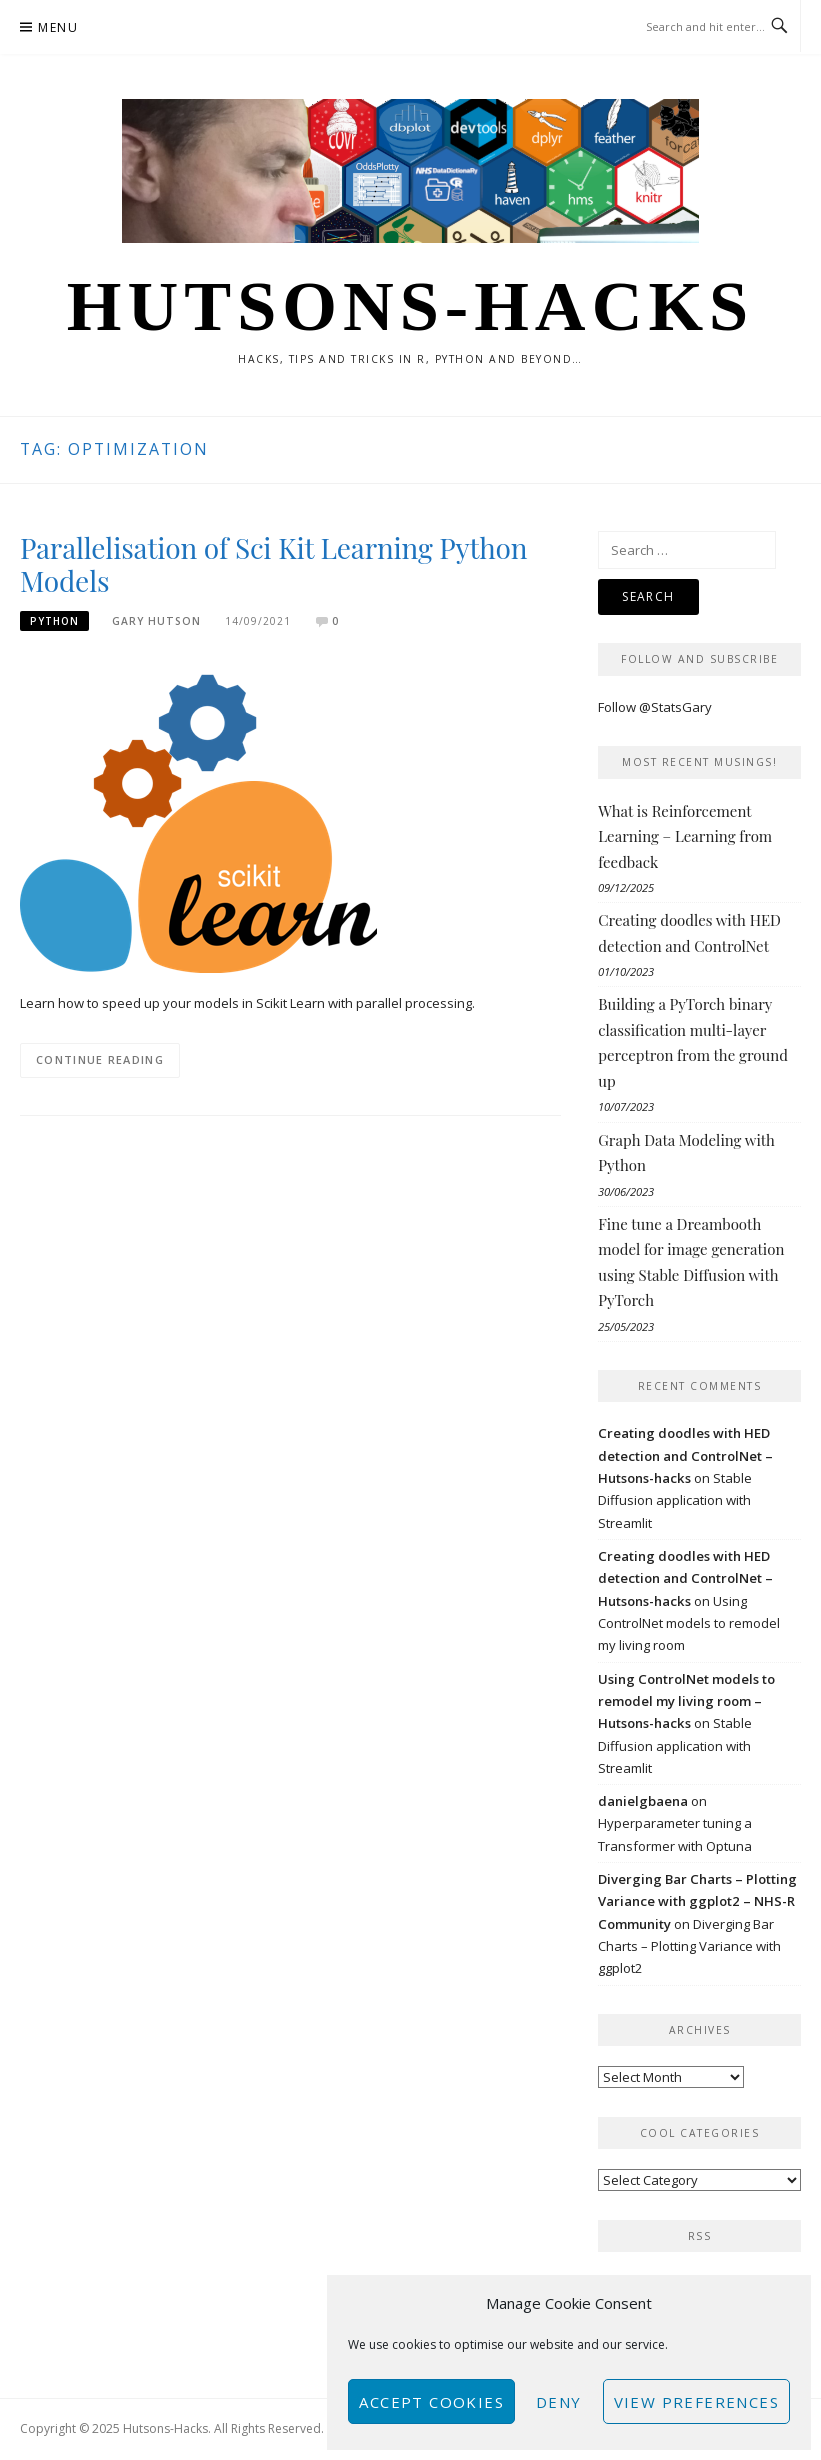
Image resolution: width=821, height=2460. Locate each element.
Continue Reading (100, 1059)
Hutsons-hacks (410, 306)
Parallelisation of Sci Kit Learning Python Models (273, 564)
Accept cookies (431, 2402)
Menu (58, 27)
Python (54, 621)
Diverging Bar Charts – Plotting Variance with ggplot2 (689, 1946)
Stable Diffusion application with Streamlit (675, 1500)
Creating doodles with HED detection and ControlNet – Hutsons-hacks (685, 1455)
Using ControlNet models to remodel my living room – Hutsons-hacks (686, 1701)
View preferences (696, 2402)
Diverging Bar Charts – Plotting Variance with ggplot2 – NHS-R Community (697, 1901)
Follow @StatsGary (655, 707)
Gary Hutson (156, 621)
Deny (559, 2402)
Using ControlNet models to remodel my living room (689, 1623)
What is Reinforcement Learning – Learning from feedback (685, 836)
